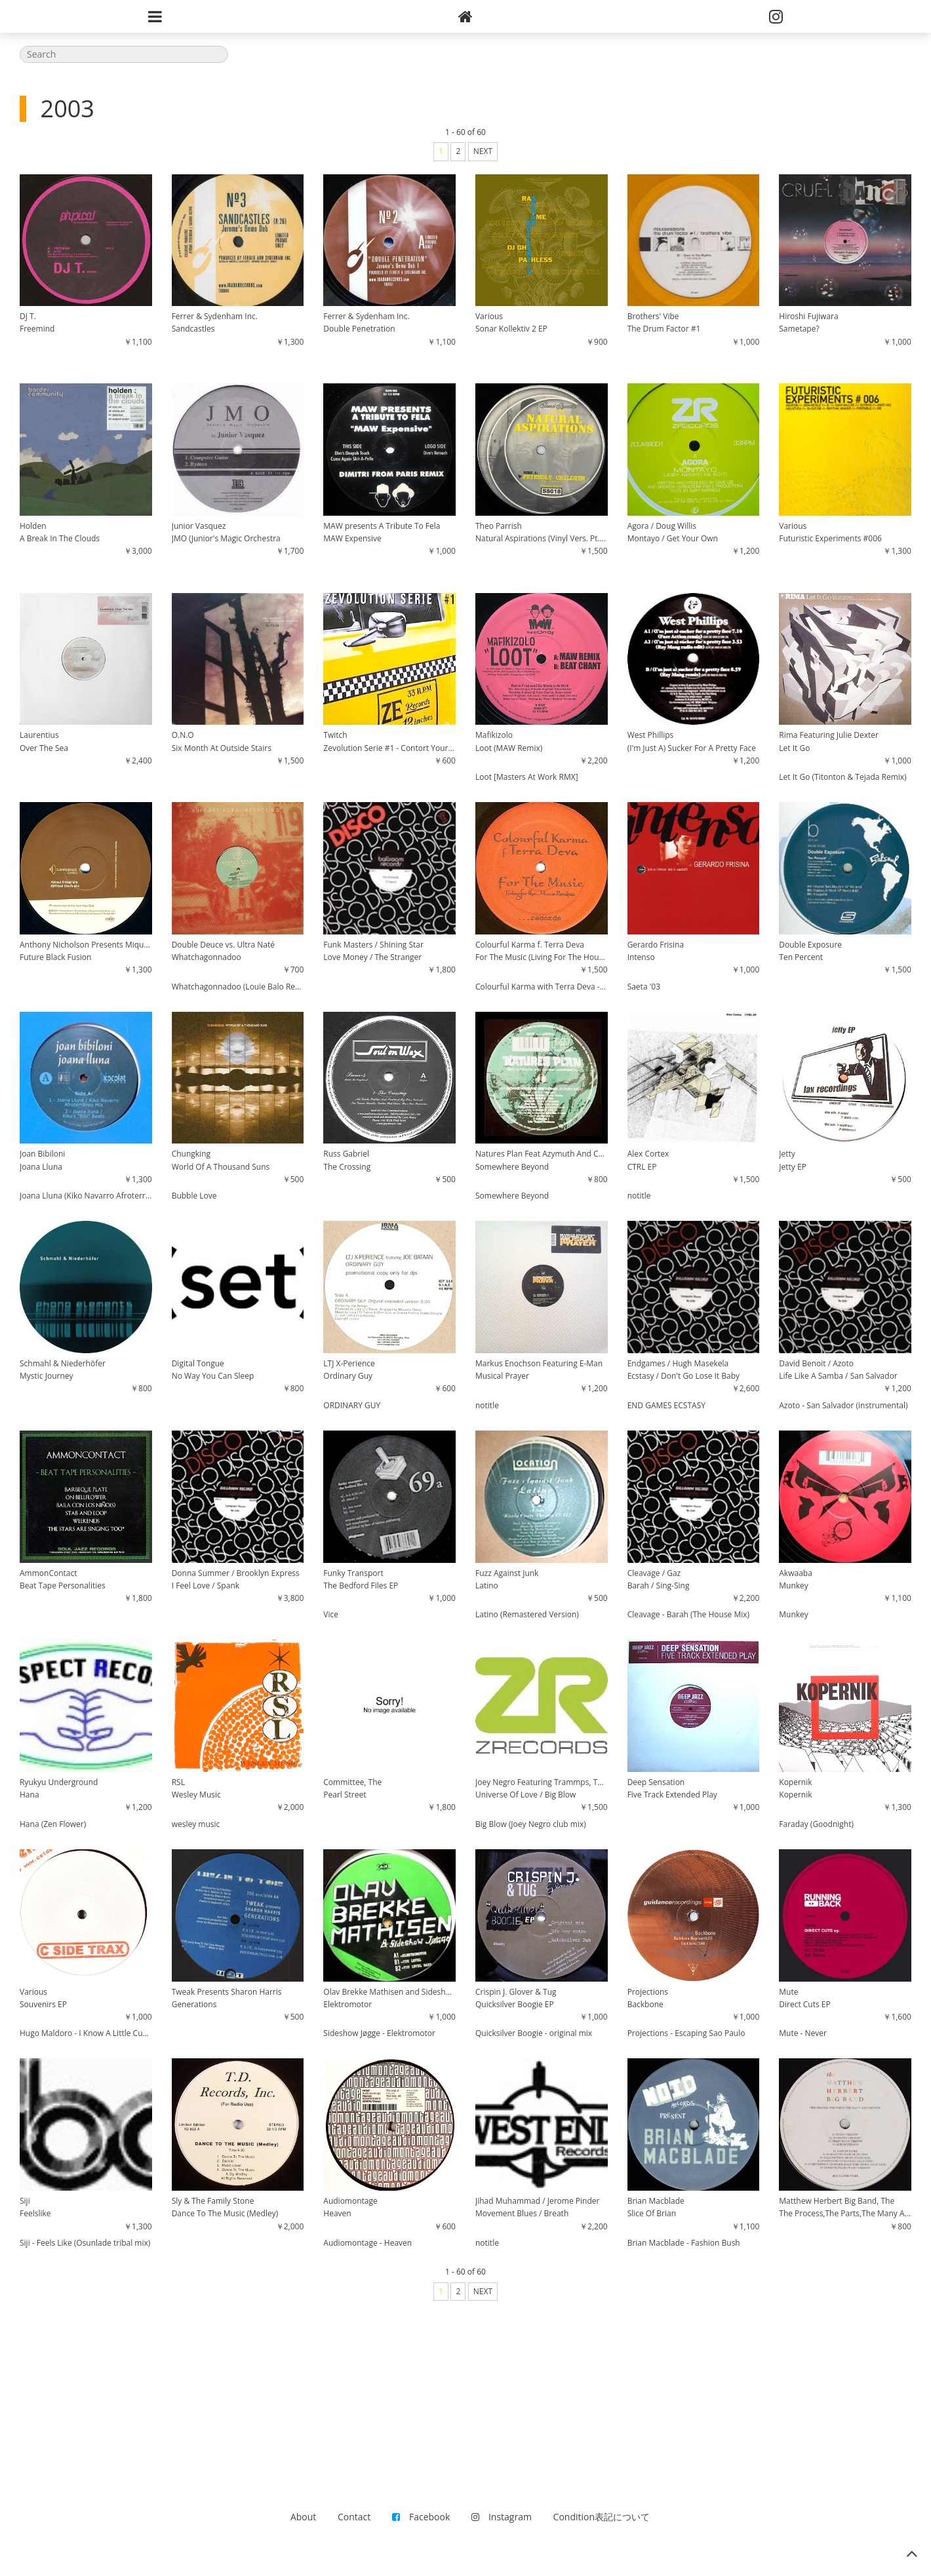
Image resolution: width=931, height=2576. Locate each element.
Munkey (793, 1614)
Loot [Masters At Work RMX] (526, 776)
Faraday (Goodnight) (816, 1824)
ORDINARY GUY (351, 1405)
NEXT (482, 151)
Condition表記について (601, 2516)
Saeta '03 (643, 986)
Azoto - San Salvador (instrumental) (843, 1405)
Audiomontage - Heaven (367, 2242)
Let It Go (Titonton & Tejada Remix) (842, 776)
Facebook (421, 2516)
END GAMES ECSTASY (666, 1405)
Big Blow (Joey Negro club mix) (530, 1824)
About (303, 2516)
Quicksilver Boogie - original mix (533, 2033)
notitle (639, 1195)
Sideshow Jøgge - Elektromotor (379, 2033)
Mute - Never (803, 2033)
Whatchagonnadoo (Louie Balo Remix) (238, 986)
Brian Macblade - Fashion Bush (683, 2242)
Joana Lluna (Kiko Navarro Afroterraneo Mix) (86, 1195)
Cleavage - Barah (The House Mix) (688, 1614)
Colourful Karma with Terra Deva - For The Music (541, 986)
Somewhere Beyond (512, 1195)
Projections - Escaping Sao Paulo (686, 2033)
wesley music (196, 1824)
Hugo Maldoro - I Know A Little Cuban (86, 2033)
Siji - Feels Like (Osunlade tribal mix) (85, 2242)
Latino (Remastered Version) (527, 1614)
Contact (354, 2516)
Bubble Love (194, 1195)
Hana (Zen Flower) (53, 1824)
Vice (330, 1614)
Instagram (501, 2516)
